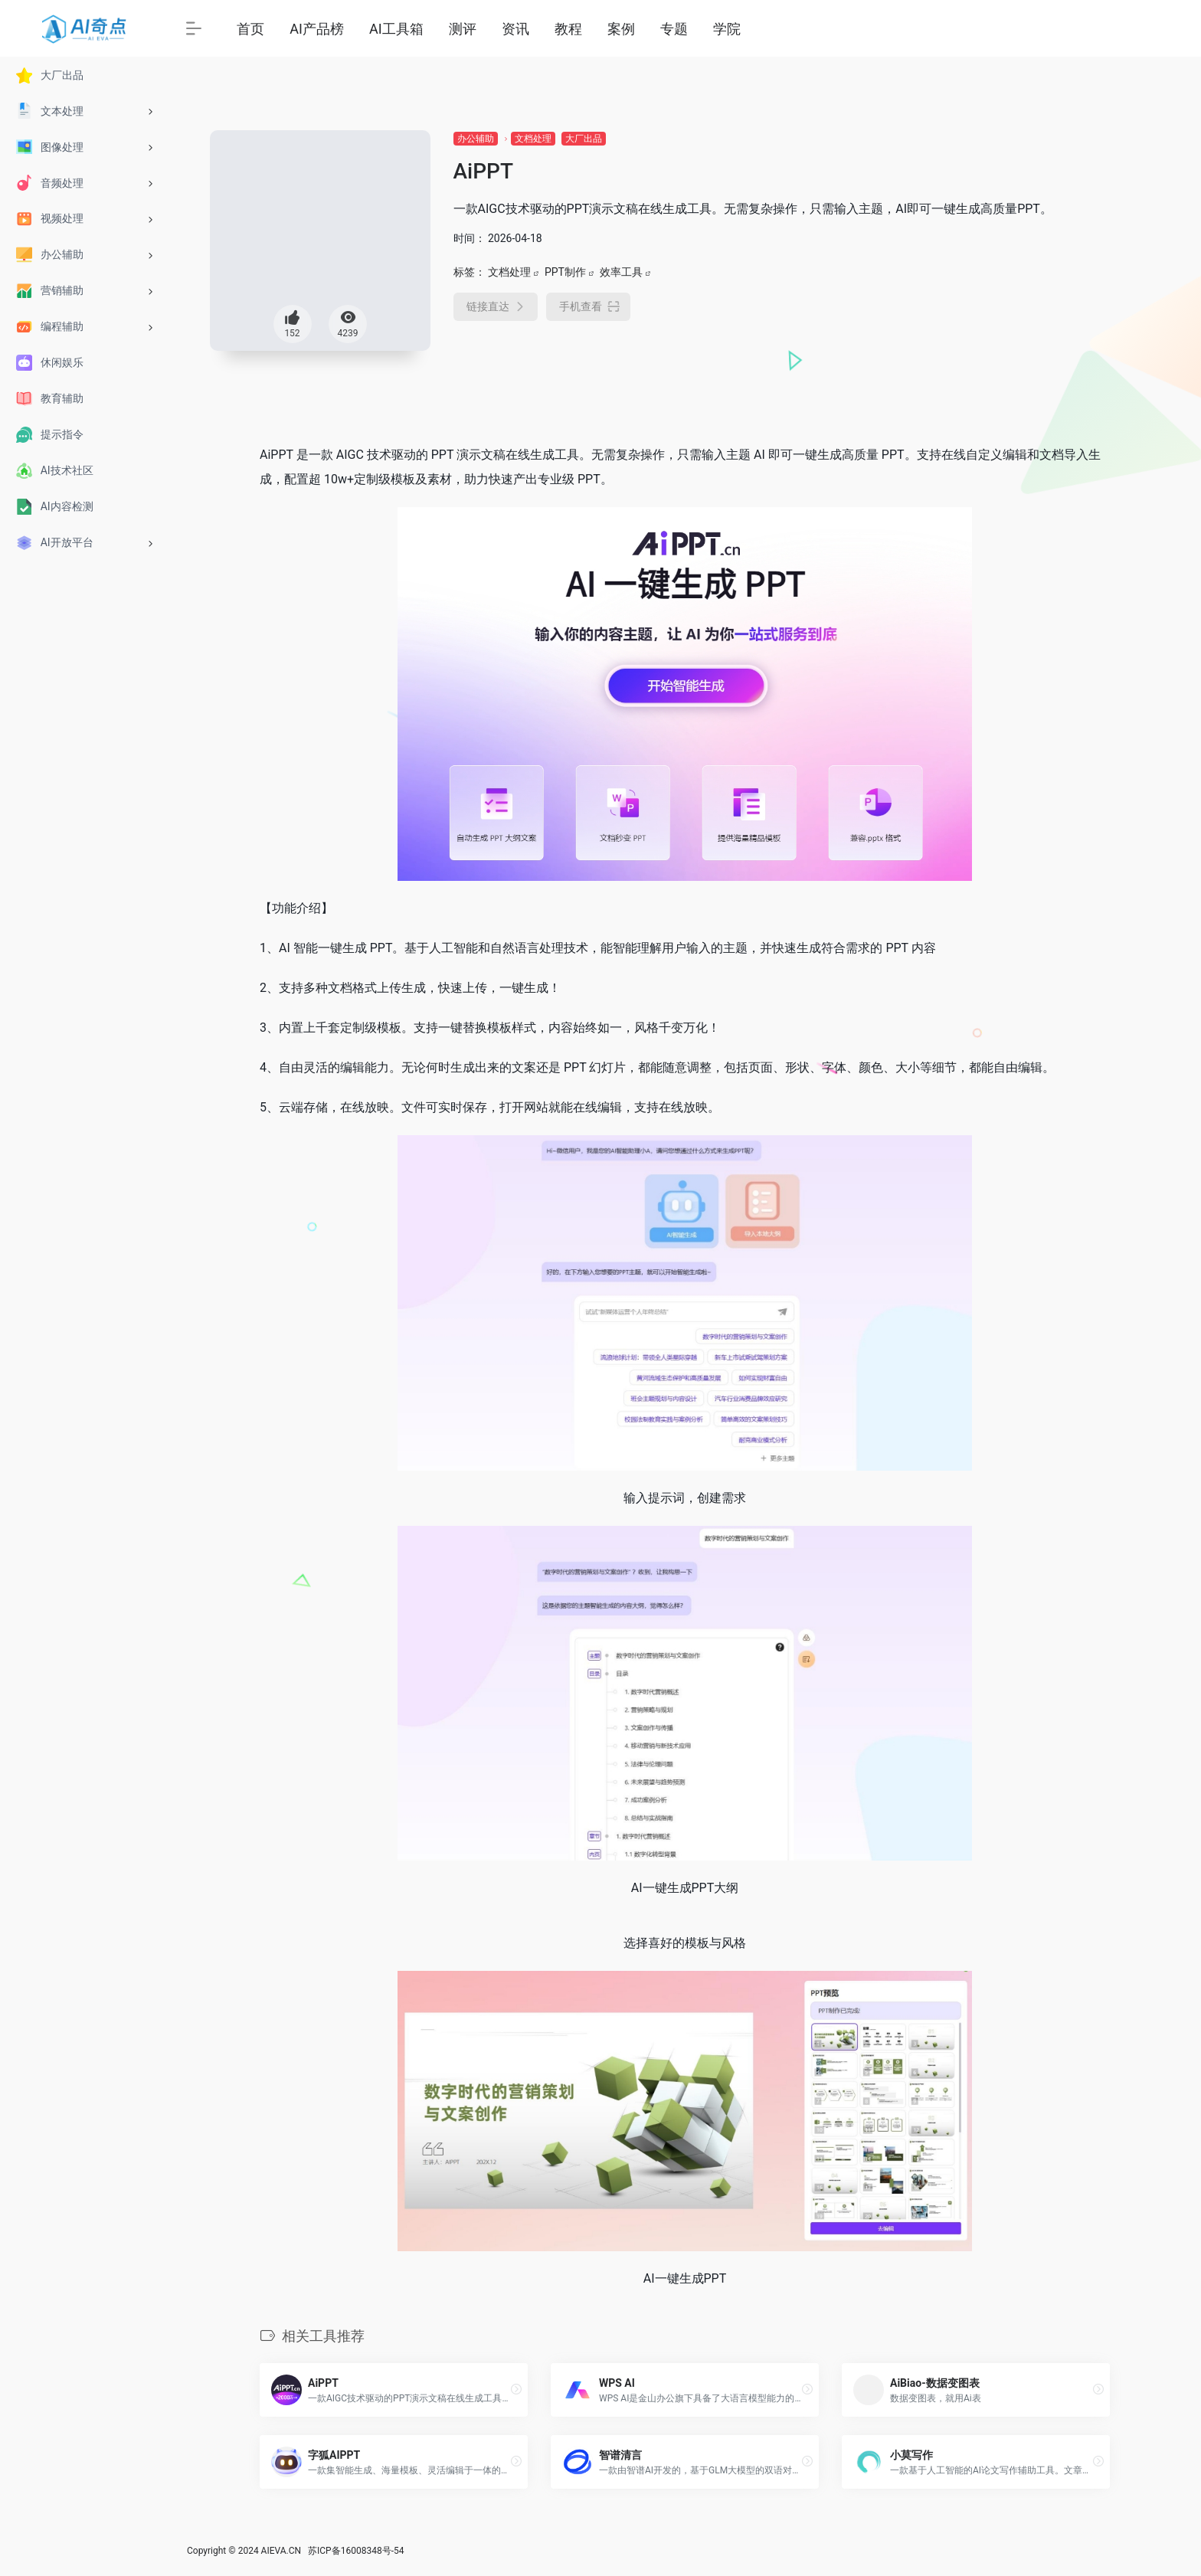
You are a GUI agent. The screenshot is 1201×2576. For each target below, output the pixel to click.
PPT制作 (565, 272)
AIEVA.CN (281, 2550)
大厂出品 (583, 138)
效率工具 (621, 272)
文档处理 (533, 138)
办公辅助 (475, 138)
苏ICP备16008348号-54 (356, 2550)
